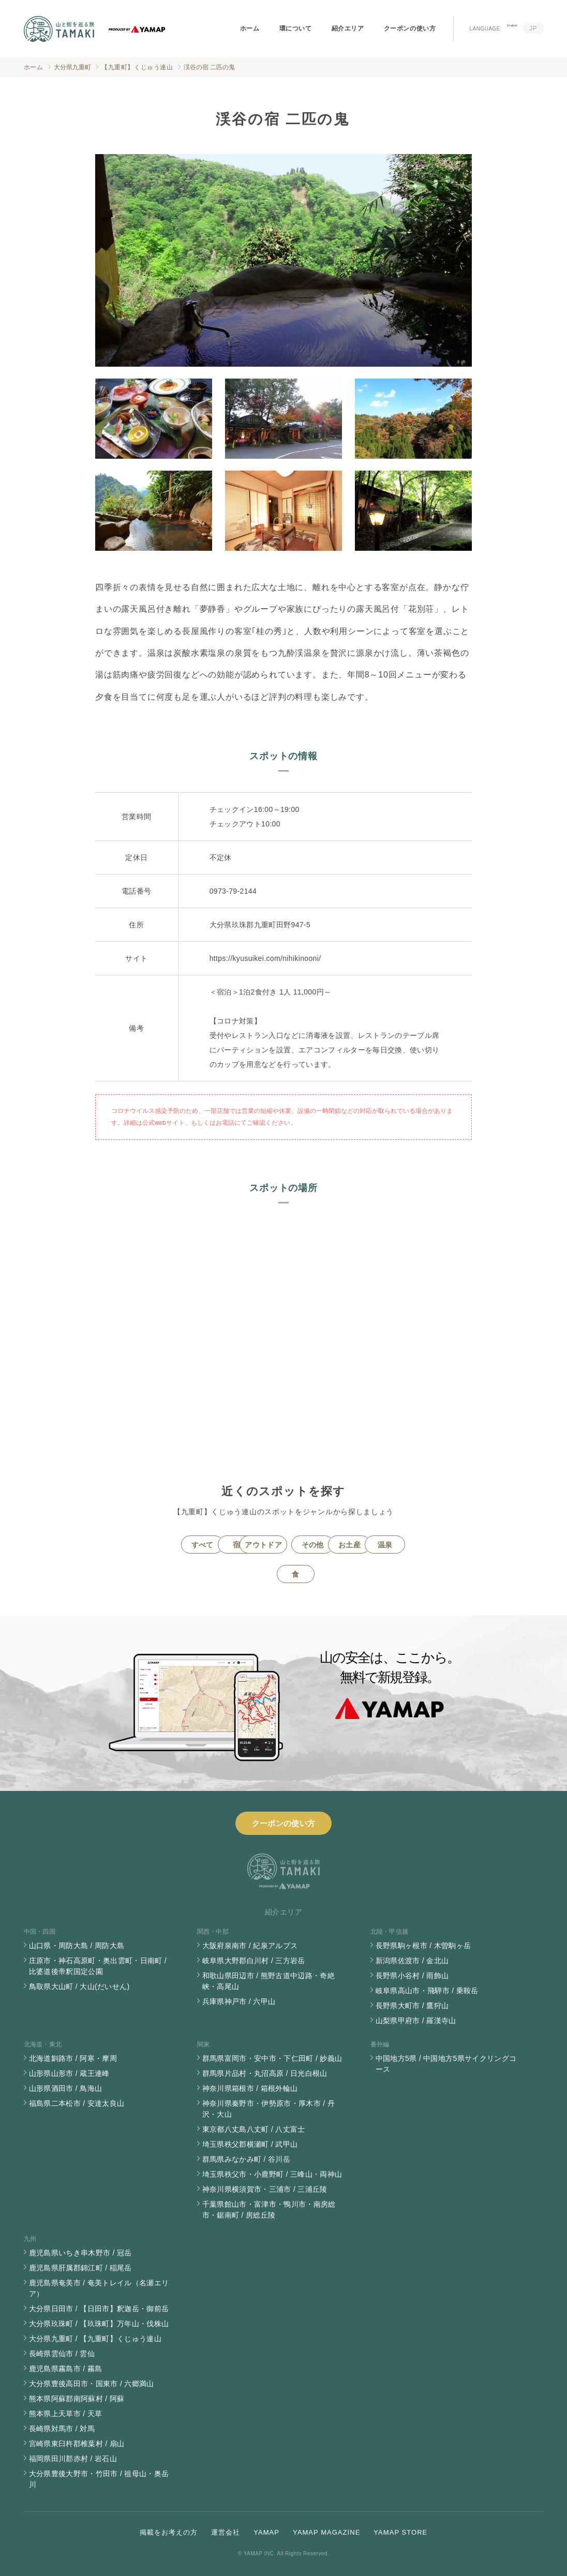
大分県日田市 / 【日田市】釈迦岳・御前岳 (99, 2308)
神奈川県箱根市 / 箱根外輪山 (250, 2088)
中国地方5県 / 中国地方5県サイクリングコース (446, 2063)
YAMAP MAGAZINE (326, 2532)
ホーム (250, 28)
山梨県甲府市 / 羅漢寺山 (416, 2020)
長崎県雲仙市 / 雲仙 (62, 2353)
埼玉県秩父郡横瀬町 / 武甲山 (250, 2144)
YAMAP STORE (400, 2532)
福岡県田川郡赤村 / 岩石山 (73, 2458)
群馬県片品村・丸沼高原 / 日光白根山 (264, 2073)
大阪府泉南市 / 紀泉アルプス (250, 1945)
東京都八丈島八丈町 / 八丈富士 (253, 2129)
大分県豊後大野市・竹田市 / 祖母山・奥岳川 (99, 2479)
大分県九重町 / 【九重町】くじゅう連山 (95, 2338)
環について (295, 28)
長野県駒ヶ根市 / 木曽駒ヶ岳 (423, 1945)
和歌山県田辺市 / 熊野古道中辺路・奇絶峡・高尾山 (268, 1981)
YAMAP (266, 2532)
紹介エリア (348, 28)
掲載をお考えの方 (169, 2532)
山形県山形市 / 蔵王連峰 (69, 2073)
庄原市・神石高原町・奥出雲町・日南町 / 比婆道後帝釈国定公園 (98, 1966)
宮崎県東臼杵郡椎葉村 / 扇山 (77, 2443)
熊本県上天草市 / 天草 (65, 2413)
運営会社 (225, 2532)
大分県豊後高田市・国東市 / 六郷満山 (91, 2383)
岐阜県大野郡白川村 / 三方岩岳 (253, 1960)
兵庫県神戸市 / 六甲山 (239, 2001)
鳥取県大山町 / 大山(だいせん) (79, 1986)
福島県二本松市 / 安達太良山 (77, 2103)
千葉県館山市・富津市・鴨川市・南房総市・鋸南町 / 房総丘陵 (269, 2209)
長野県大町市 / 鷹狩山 (412, 2005)
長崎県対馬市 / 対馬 (62, 2428)
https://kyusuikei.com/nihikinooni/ (265, 958)
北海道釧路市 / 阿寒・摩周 (73, 2058)
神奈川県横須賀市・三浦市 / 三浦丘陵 (264, 2189)
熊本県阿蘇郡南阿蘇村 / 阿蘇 (77, 2398)
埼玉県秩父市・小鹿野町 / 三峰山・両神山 (272, 2174)
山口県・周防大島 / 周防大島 (77, 1945)
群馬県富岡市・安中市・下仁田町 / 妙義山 (272, 2058)
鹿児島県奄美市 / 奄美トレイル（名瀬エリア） (99, 2288)
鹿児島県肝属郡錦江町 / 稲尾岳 (80, 2268)
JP (533, 28)
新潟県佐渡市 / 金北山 (412, 1960)
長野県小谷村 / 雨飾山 (412, 1975)
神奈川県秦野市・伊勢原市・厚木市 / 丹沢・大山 (268, 2108)
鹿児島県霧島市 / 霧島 (65, 2368)
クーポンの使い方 (410, 28)
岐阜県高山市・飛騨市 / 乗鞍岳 (427, 1990)
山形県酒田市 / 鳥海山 (65, 2088)
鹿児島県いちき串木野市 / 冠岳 (80, 2253)
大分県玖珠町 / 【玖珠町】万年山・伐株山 (99, 2323)
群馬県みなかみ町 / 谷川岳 (246, 2159)
